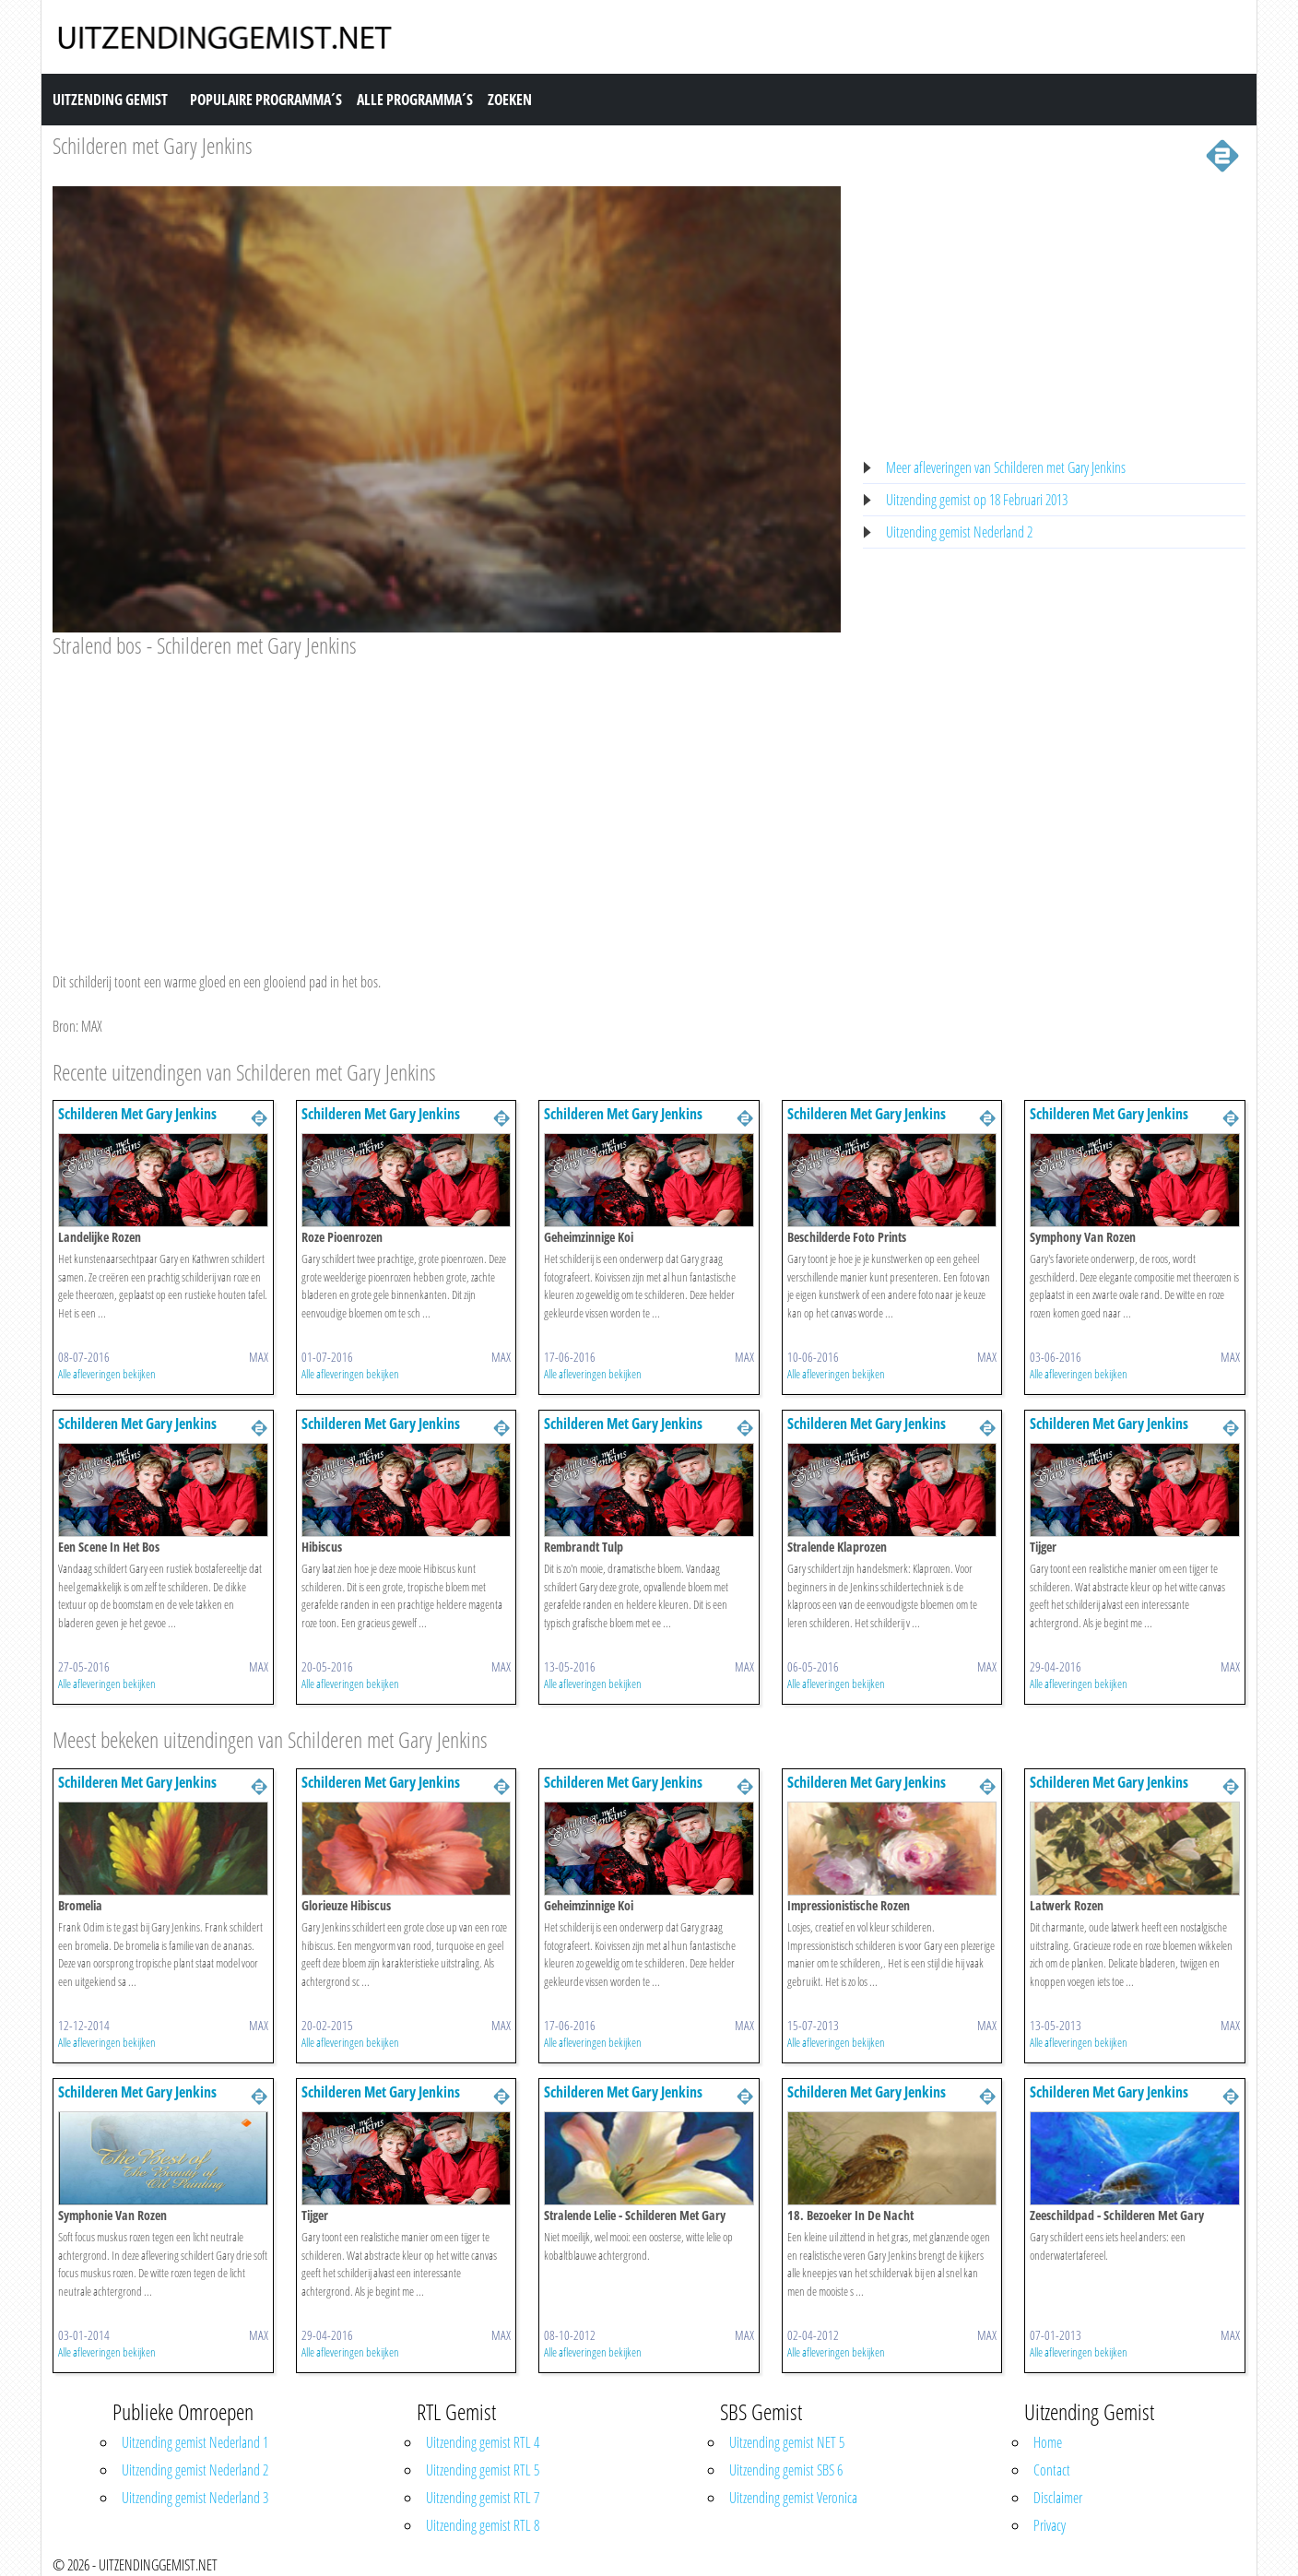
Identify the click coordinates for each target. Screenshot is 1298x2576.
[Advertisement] (447, 797)
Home (1047, 2442)
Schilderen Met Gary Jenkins (137, 1114)
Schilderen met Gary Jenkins (153, 145)
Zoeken (510, 99)
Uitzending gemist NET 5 (786, 2442)
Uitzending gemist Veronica (793, 2497)
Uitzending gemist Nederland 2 (959, 532)
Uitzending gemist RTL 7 (482, 2497)
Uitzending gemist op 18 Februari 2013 (977, 500)
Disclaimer (1057, 2497)
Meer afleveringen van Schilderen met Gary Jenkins (1006, 467)
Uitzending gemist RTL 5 (482, 2470)
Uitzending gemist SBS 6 (786, 2470)
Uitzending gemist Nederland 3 (195, 2497)
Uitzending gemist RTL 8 (482, 2525)
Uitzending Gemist (110, 99)
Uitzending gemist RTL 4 (482, 2442)
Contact (1051, 2470)
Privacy (1049, 2525)
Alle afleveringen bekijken (107, 1373)
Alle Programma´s (415, 99)
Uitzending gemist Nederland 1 (195, 2442)
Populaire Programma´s (266, 99)
